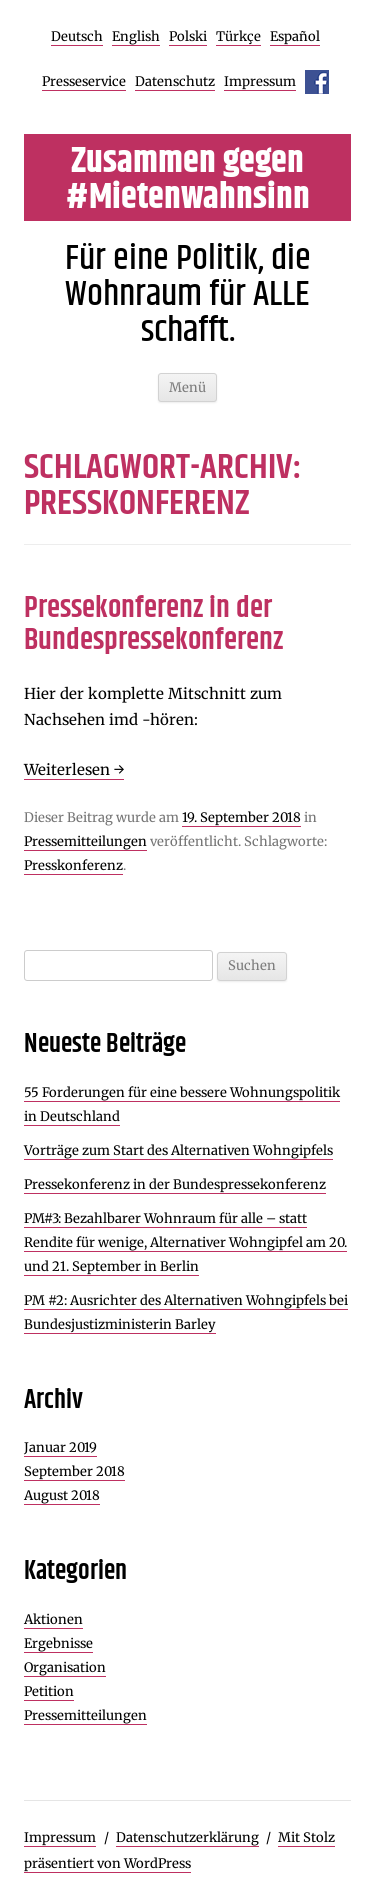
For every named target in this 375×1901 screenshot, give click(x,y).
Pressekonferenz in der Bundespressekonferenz (153, 624)
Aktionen (53, 1619)
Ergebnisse (58, 1643)
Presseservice (84, 81)
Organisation (65, 1667)
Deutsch (77, 36)
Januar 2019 (60, 1447)
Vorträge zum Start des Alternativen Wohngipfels (178, 1150)
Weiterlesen (74, 769)
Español (295, 36)
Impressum (260, 81)
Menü (187, 387)
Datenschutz (175, 81)
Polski (188, 36)
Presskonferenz (73, 865)
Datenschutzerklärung (187, 1837)
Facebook (317, 82)
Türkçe (238, 36)
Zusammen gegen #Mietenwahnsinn (188, 180)
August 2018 (62, 1495)
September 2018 (74, 1471)
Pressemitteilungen (85, 841)
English (136, 36)
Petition (49, 1691)
